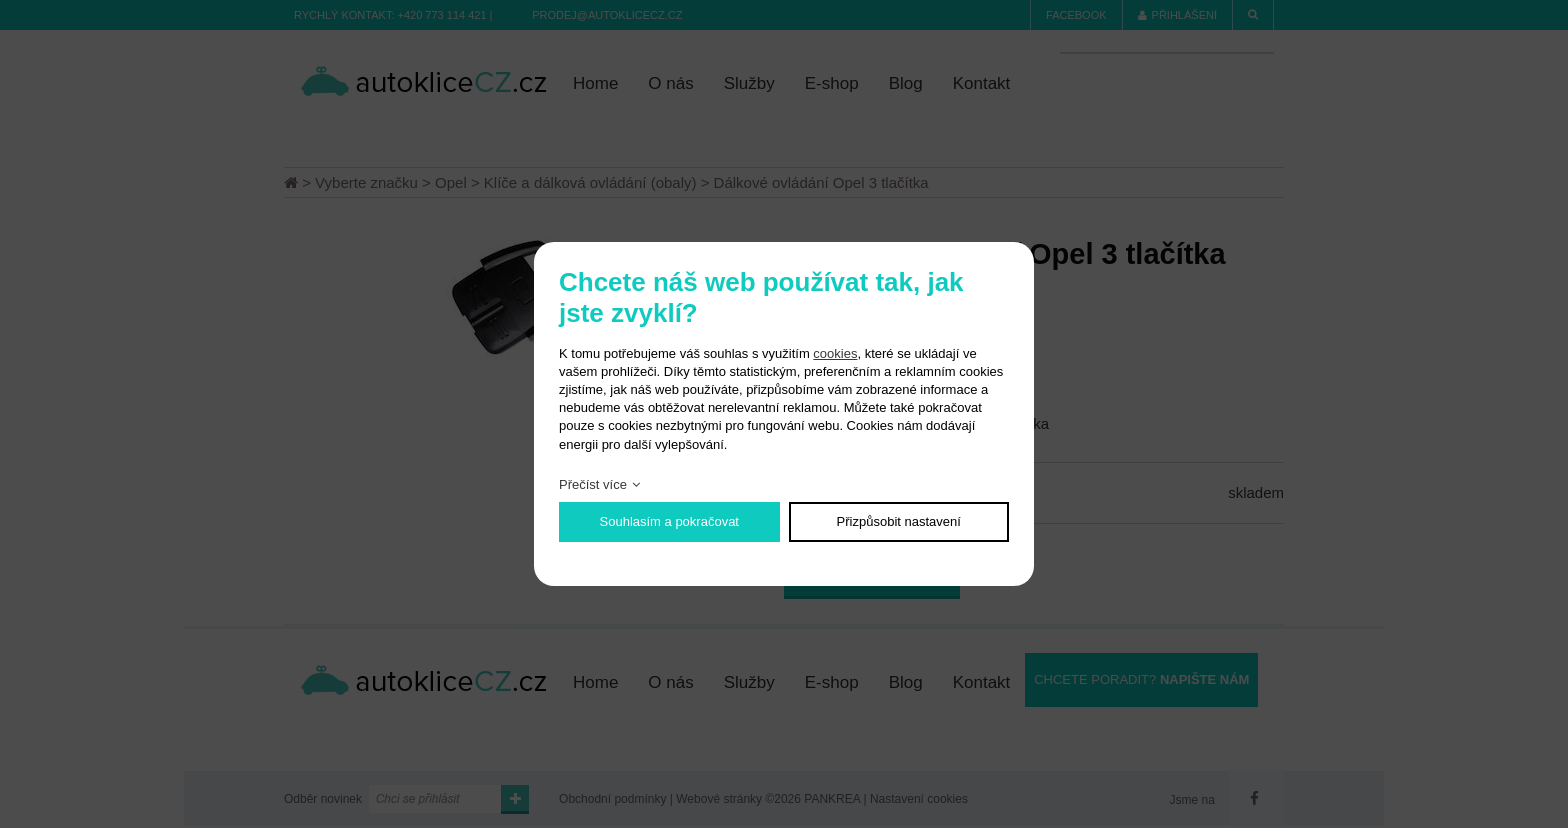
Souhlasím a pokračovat (669, 521)
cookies (835, 353)
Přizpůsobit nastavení (899, 521)
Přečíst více (593, 484)
